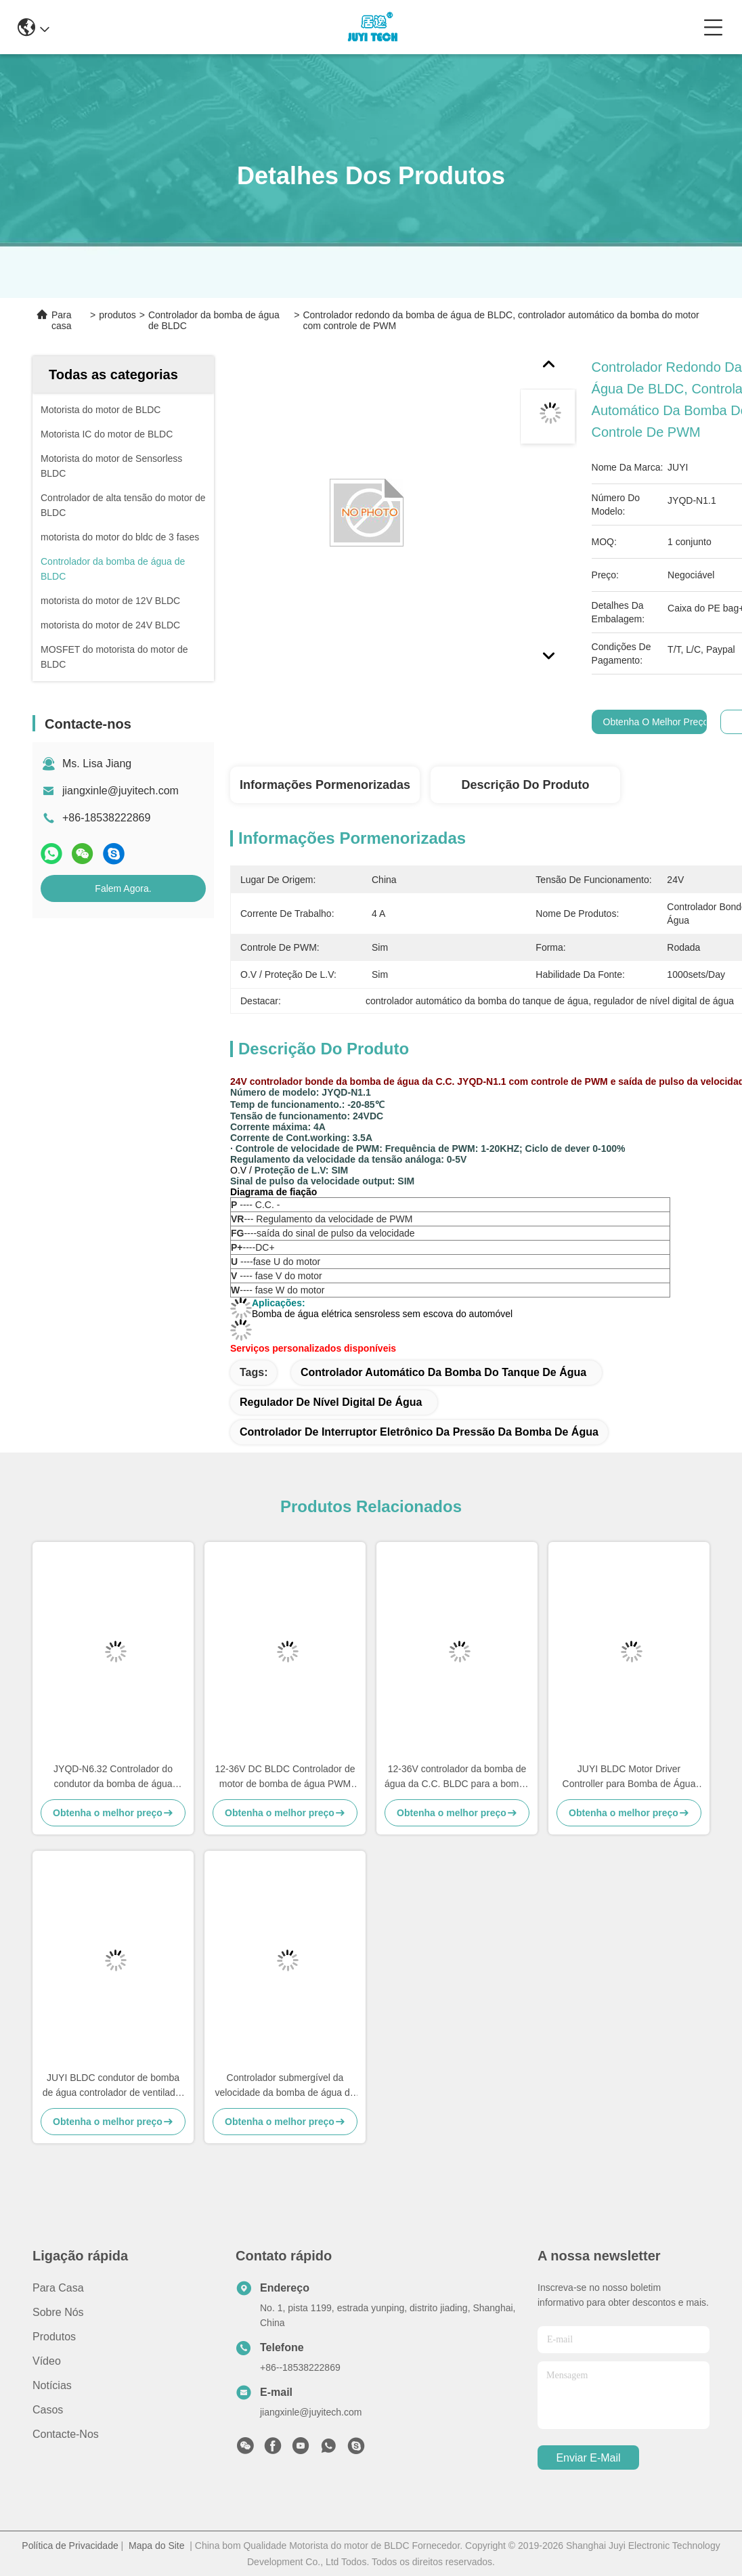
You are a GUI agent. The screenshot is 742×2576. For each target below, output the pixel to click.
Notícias (52, 2385)
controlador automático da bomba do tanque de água (443, 1372)
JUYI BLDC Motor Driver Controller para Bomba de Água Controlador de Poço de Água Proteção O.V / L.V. (629, 1777)
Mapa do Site (157, 2545)
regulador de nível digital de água (331, 1402)
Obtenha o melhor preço (656, 722)
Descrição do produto (525, 785)
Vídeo (46, 2361)
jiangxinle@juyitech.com (120, 790)
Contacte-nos (65, 2434)
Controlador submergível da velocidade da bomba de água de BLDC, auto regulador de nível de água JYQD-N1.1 (285, 2086)
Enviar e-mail (588, 2458)
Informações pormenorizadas (325, 785)
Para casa (61, 320)
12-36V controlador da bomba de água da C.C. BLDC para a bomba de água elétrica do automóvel (457, 1777)
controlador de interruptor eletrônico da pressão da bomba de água (419, 1432)
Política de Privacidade (70, 2545)
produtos (117, 314)
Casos (47, 2410)
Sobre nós (58, 2312)
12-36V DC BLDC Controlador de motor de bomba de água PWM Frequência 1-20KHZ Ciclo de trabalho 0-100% (285, 1777)
